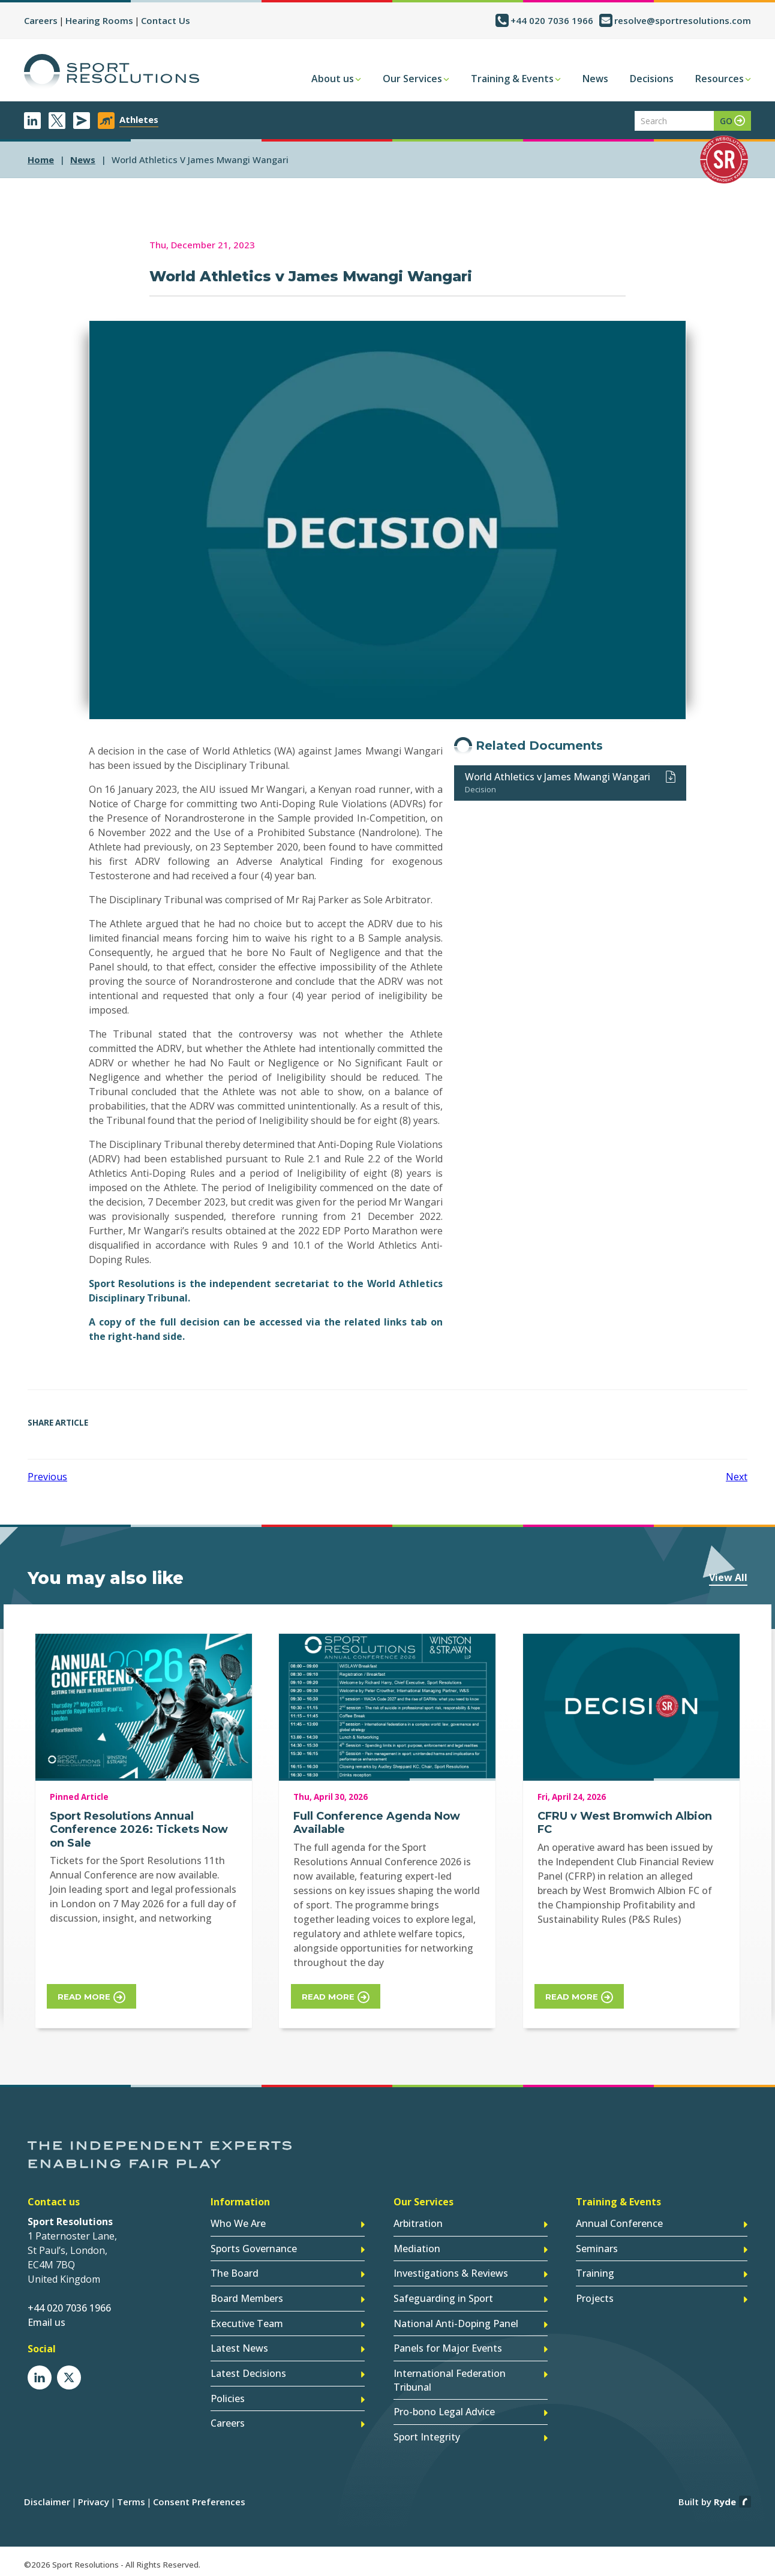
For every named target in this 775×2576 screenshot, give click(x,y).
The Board (235, 2272)
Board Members (247, 2297)
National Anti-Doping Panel (455, 2321)
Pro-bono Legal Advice (444, 2408)
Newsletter (81, 120)
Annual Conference (619, 2223)
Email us (46, 2322)
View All (728, 1577)
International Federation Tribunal (449, 2377)
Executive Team (247, 2321)
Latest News (239, 2346)
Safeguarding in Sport (443, 2297)
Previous (47, 1476)
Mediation (416, 2248)
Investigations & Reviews (450, 2272)
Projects (595, 2297)
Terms (131, 2497)
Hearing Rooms (99, 20)
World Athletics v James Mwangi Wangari (557, 777)
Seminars (597, 2248)
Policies (228, 2395)
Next (736, 1476)
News (595, 78)
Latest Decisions (248, 2370)
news (82, 160)
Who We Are (238, 2223)
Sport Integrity (426, 2433)
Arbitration (418, 2223)
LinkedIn (32, 120)
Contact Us (165, 20)
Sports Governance (254, 2248)
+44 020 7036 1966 (551, 20)
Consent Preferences (199, 2497)
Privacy (93, 2497)
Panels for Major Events (447, 2346)
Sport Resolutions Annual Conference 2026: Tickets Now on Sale (139, 1829)
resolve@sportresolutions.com (682, 20)
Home (41, 160)
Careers (41, 20)
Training (595, 2272)
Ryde (725, 2497)
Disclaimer (47, 2497)
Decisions (652, 78)
